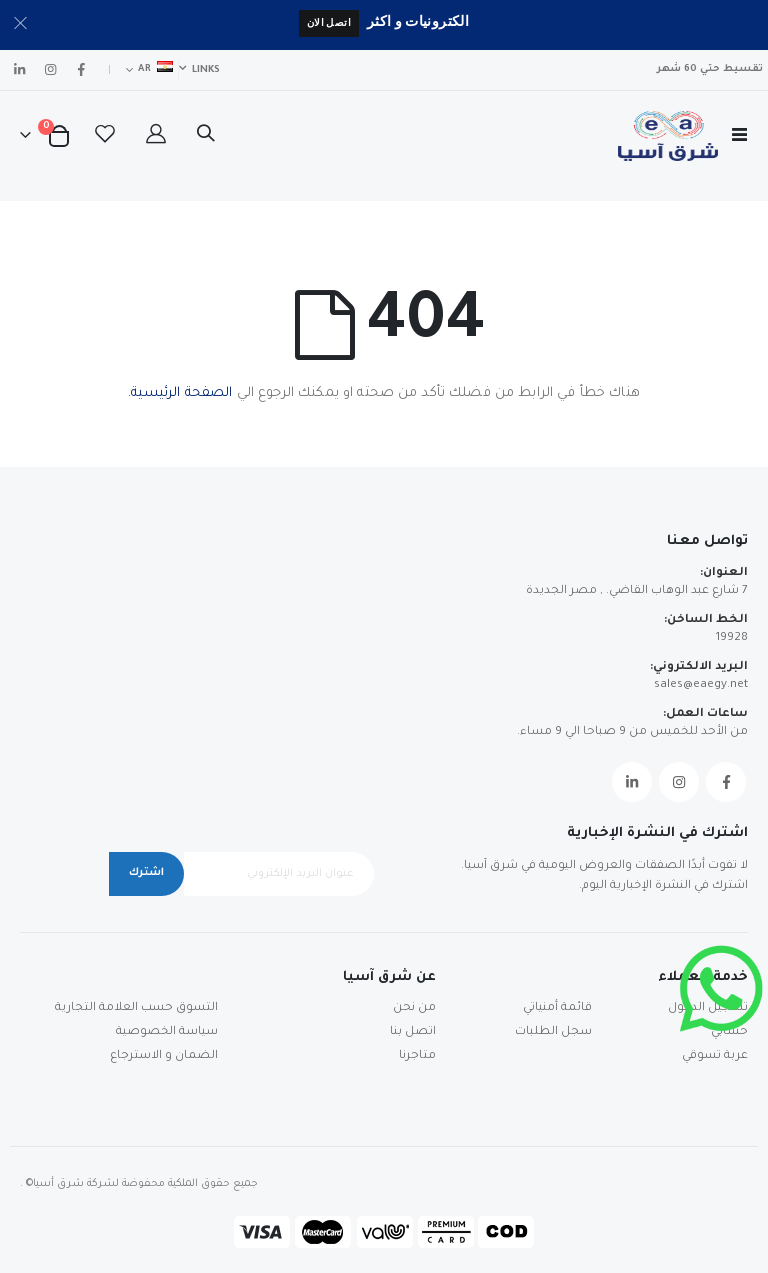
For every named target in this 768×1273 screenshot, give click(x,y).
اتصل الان (329, 22)
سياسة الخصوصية (167, 1032)
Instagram (679, 782)
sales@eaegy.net (701, 685)
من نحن (414, 1008)
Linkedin (632, 782)
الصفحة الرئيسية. (180, 393)
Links (206, 70)
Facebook (726, 782)
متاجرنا (417, 1056)
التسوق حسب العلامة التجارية (136, 1008)
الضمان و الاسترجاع (164, 1056)
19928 (732, 638)
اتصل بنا (413, 1032)
